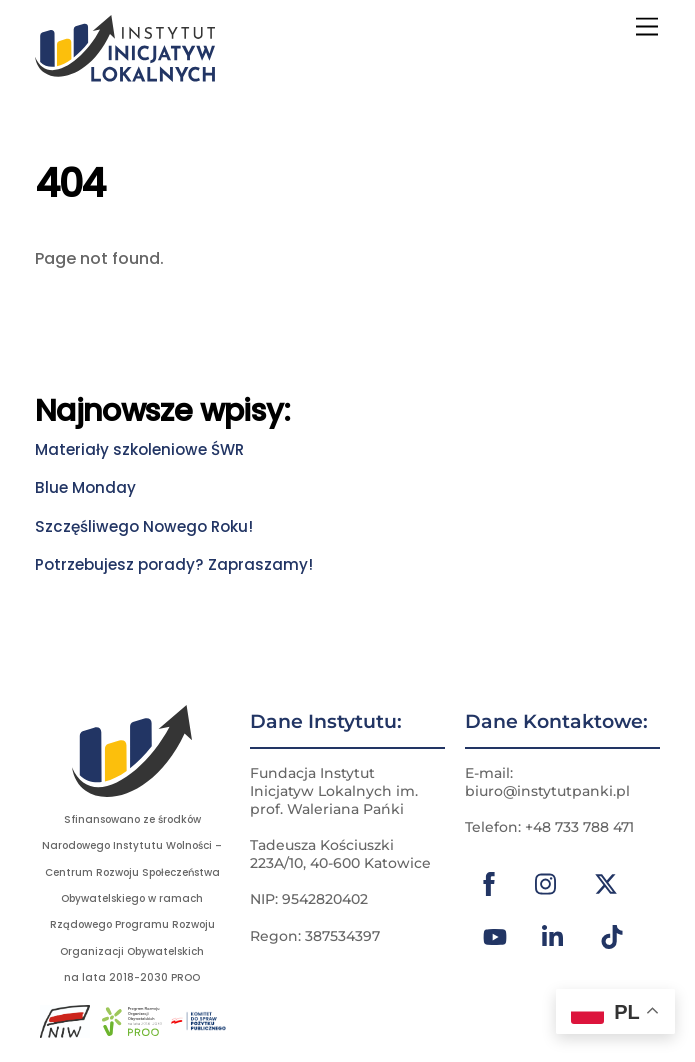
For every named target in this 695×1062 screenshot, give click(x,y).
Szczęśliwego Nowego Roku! (144, 526)
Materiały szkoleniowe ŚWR (139, 449)
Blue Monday (85, 487)
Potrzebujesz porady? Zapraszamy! (174, 564)
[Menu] (647, 27)
